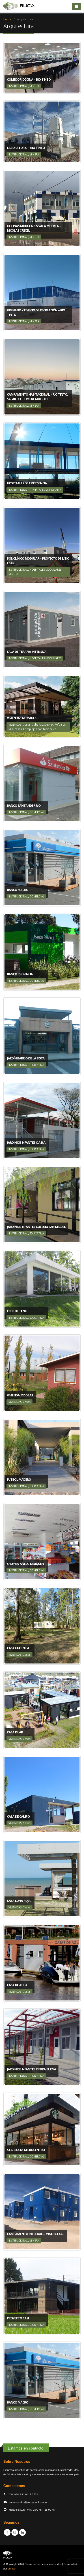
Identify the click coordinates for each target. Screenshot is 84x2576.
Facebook (7, 2532)
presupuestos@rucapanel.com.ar (28, 2502)
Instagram (14, 2532)
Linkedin (22, 2532)
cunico (11, 2568)
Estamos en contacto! (26, 2448)
